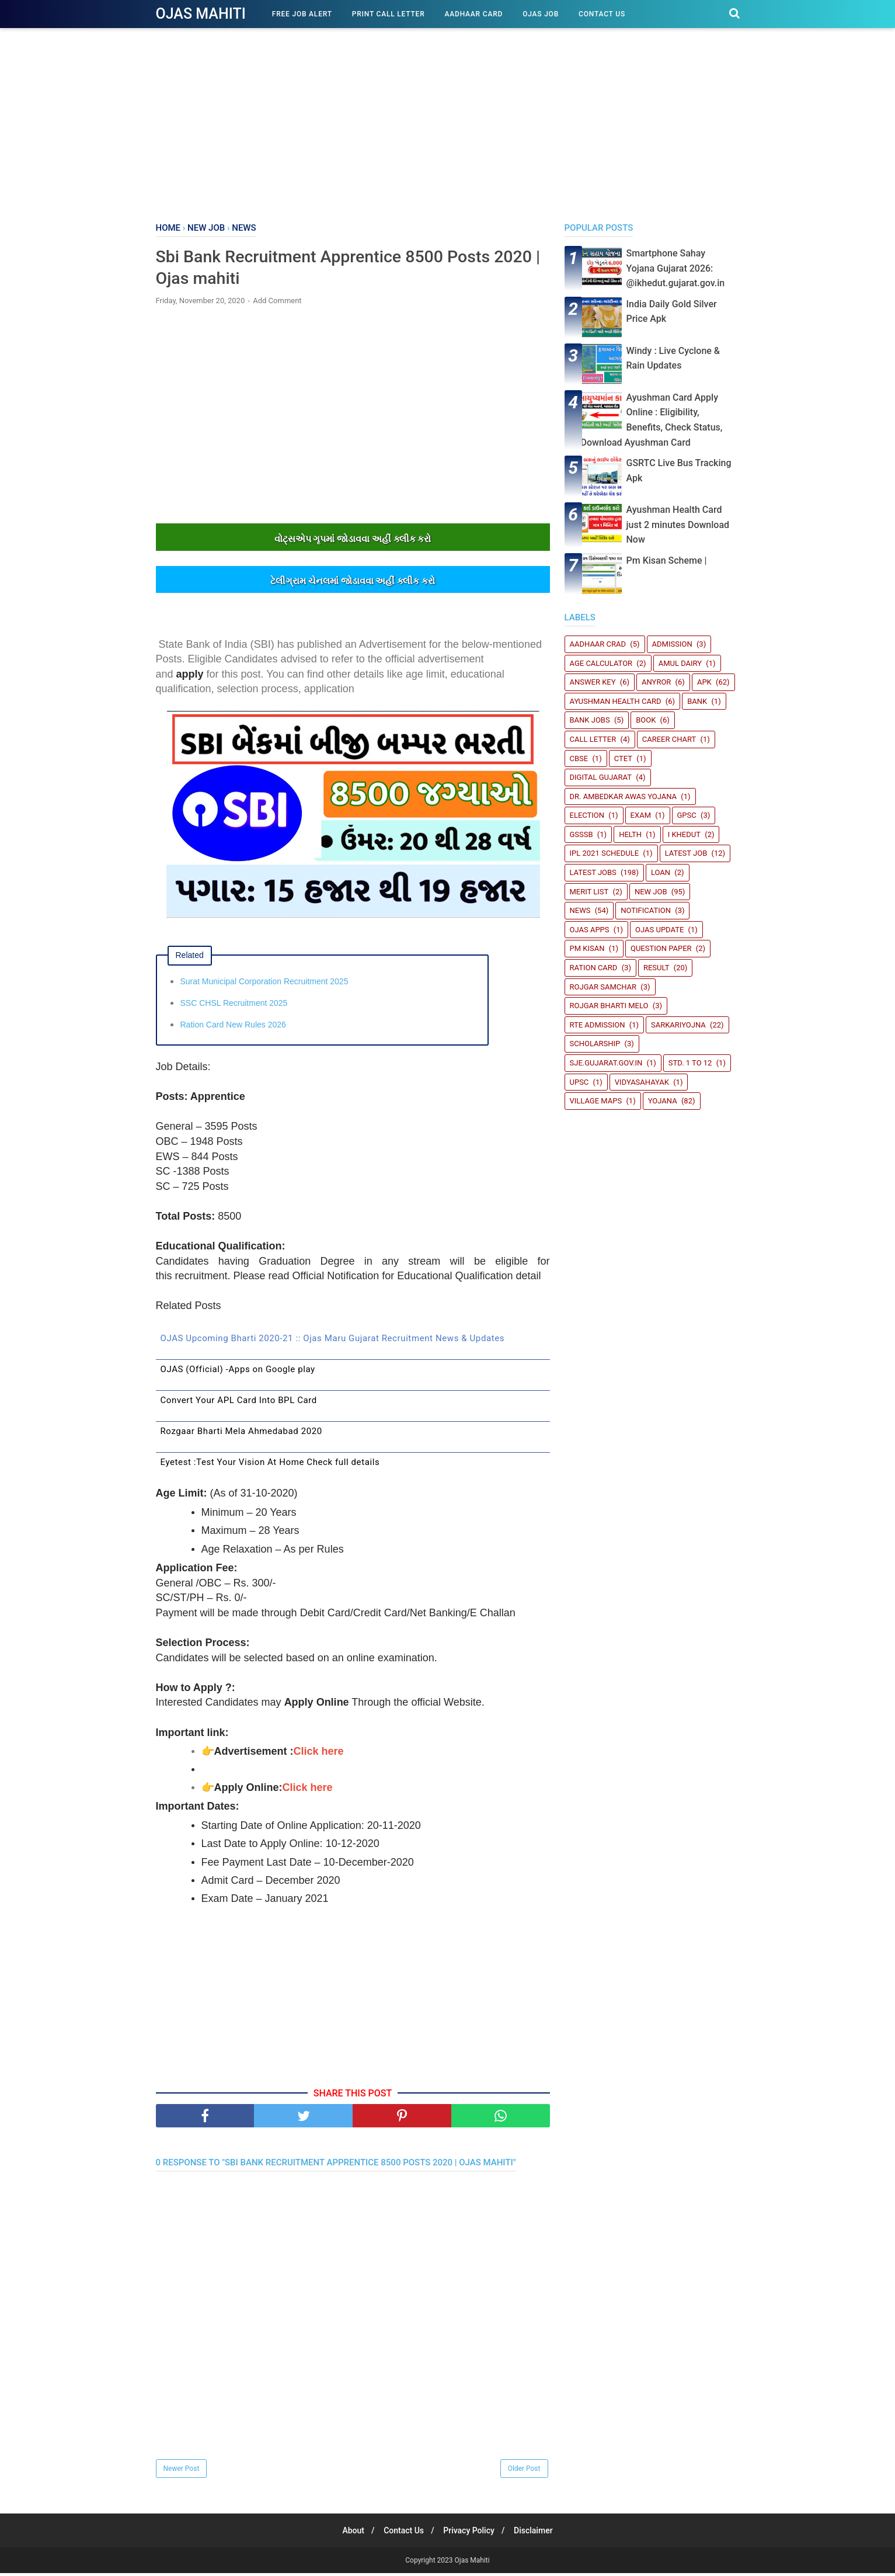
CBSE (579, 758)
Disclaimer (538, 2533)
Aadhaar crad (598, 644)
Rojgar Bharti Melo (609, 1005)
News (580, 910)
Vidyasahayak (642, 1082)
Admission (672, 644)
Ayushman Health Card (615, 701)
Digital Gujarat (601, 777)
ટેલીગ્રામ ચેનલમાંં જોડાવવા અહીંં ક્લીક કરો (352, 583)
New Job (651, 891)
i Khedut (684, 834)
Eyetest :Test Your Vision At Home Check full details (270, 1464)
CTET (623, 758)
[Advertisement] (448, 122)
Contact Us (602, 14)
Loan (660, 872)
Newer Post (181, 2471)
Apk (704, 682)
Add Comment (277, 302)
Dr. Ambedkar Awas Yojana (623, 796)
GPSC (687, 815)
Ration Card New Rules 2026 (233, 1027)
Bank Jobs (590, 720)
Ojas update (659, 929)
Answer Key (593, 682)
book (646, 720)
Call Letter (593, 739)
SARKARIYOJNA (678, 1024)
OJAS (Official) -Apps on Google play (238, 1371)
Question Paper (661, 948)
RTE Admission (597, 1024)
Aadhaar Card (474, 14)
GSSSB (581, 834)
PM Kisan (587, 948)
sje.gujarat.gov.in (606, 1062)
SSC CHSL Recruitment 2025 (234, 1005)
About (348, 2533)
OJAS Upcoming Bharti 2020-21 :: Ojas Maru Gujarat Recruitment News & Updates (333, 1340)
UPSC (579, 1082)
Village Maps (596, 1100)
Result (656, 967)
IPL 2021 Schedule (604, 853)
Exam (641, 815)
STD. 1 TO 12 (690, 1062)
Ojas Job (541, 14)
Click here (319, 1753)
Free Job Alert (302, 14)
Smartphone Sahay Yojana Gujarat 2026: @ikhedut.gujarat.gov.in (675, 268)
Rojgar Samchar (603, 987)
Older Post (524, 2471)
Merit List (589, 891)
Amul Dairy (680, 663)
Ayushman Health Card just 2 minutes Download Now (678, 524)
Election (587, 815)
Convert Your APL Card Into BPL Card (239, 1402)
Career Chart (669, 739)
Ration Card (594, 967)
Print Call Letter (388, 14)
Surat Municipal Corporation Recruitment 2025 (264, 983)
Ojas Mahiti (201, 13)
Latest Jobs (593, 872)
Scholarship (595, 1043)
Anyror (656, 682)
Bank (697, 701)
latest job (686, 853)
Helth (630, 834)
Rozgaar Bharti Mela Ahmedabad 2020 (241, 1433)
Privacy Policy (470, 2533)
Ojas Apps (590, 929)
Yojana (662, 1100)
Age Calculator (601, 663)
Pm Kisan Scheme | (666, 560)
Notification (646, 910)
